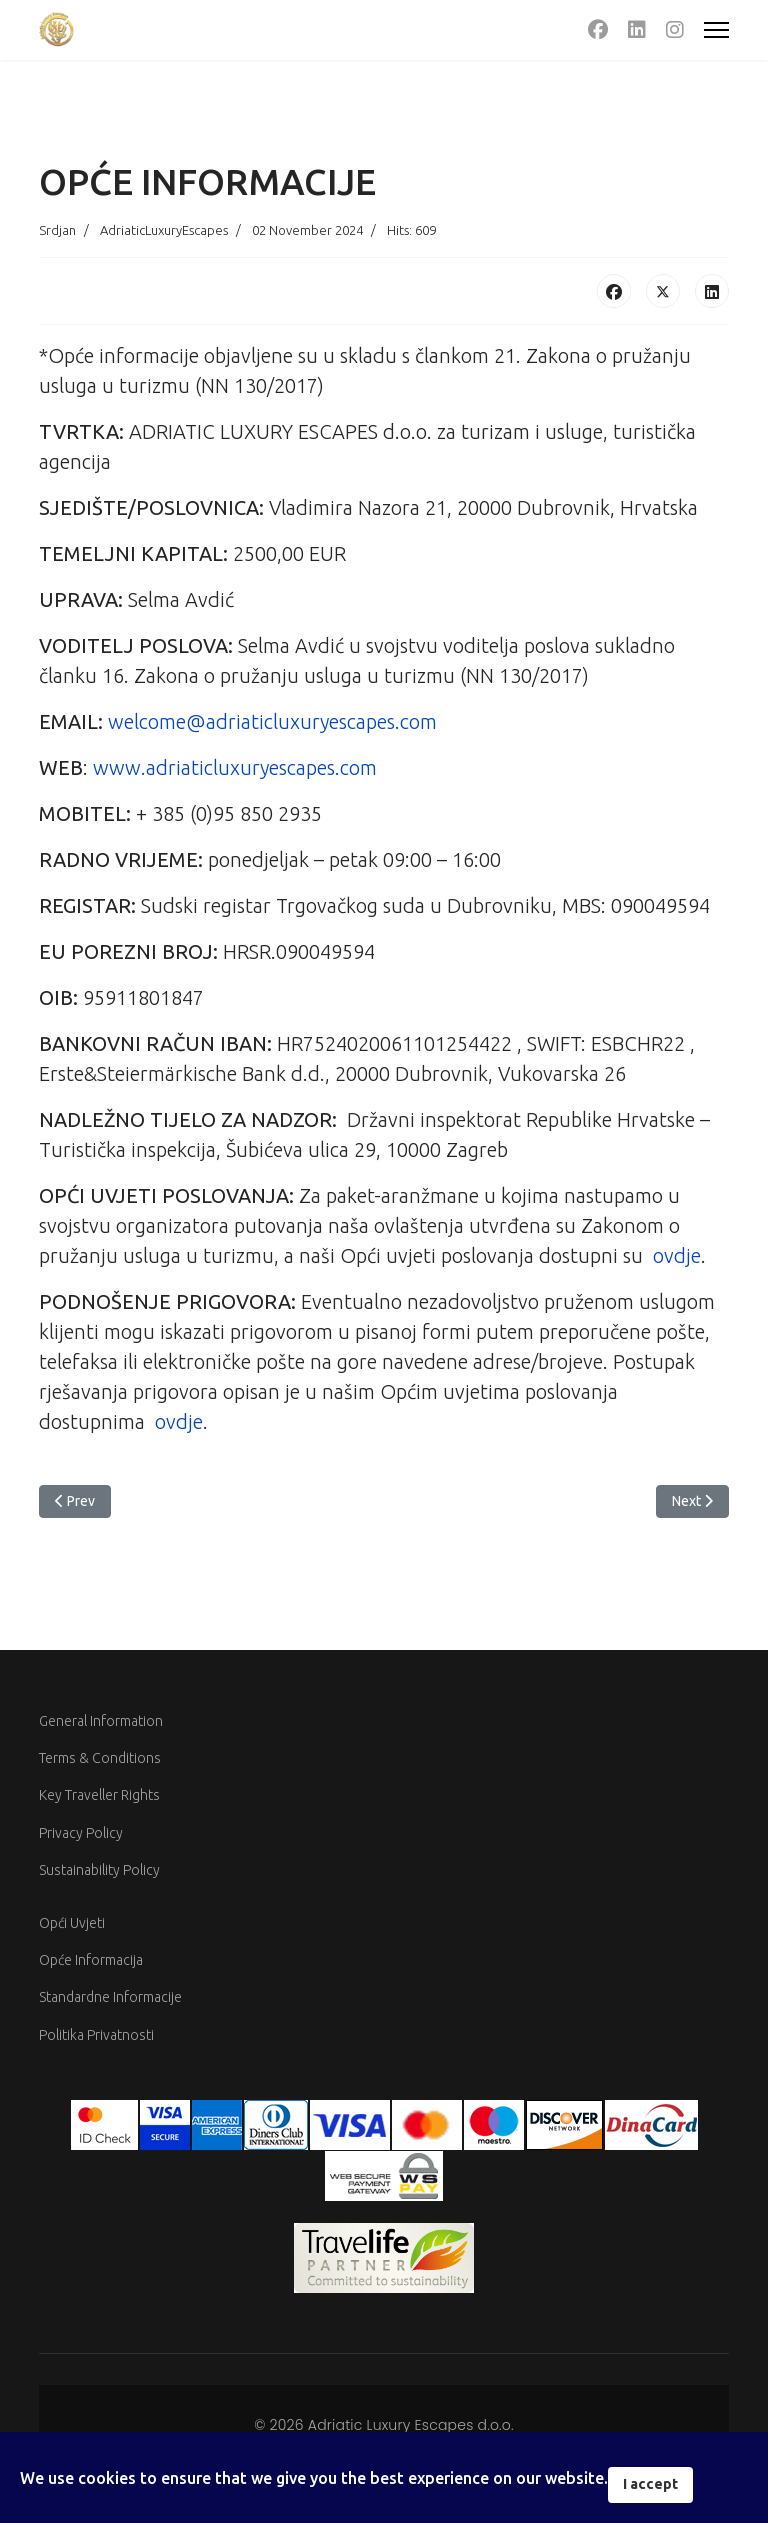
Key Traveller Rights (99, 1795)
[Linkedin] (637, 29)
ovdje (677, 1255)
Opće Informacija (91, 1960)
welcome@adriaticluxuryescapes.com (272, 721)
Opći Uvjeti (72, 1923)
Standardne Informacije (110, 1997)
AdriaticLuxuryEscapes (164, 230)
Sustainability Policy (99, 1870)
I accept (650, 2484)
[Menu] (716, 30)
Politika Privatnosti (96, 2035)
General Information (101, 1721)
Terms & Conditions (100, 1758)
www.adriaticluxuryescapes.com (235, 767)
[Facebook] (598, 29)
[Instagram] (675, 29)
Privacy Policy (81, 1833)
